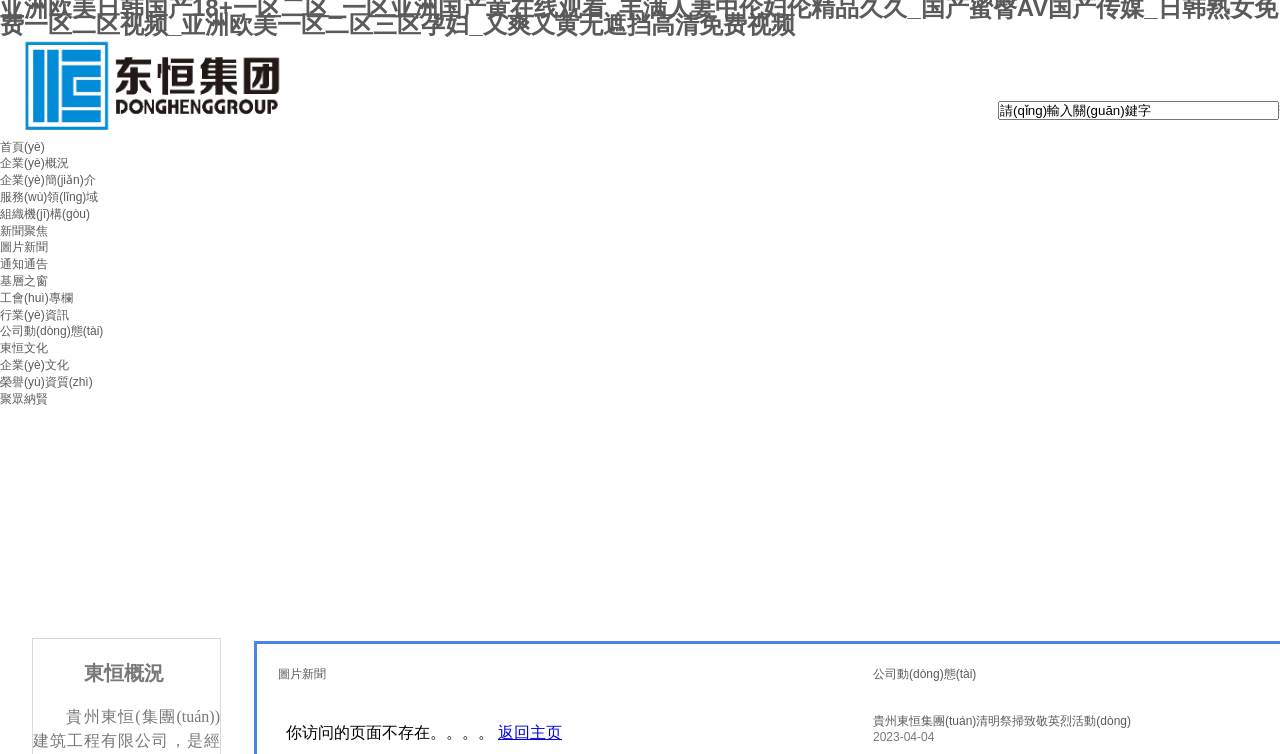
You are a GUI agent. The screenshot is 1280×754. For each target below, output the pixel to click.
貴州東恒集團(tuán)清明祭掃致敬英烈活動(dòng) (1002, 721)
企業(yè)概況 (34, 163)
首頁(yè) (22, 147)
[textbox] (1138, 110)
